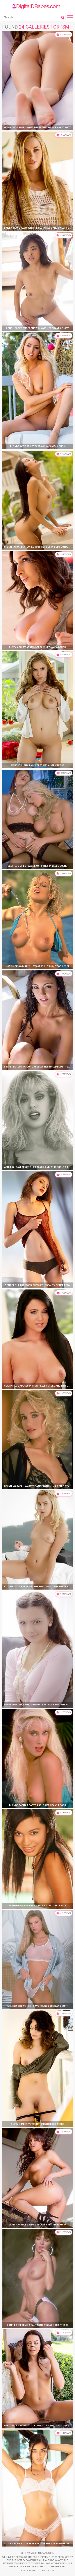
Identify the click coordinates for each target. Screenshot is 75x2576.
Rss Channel (28, 2570)
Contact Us (47, 2570)
